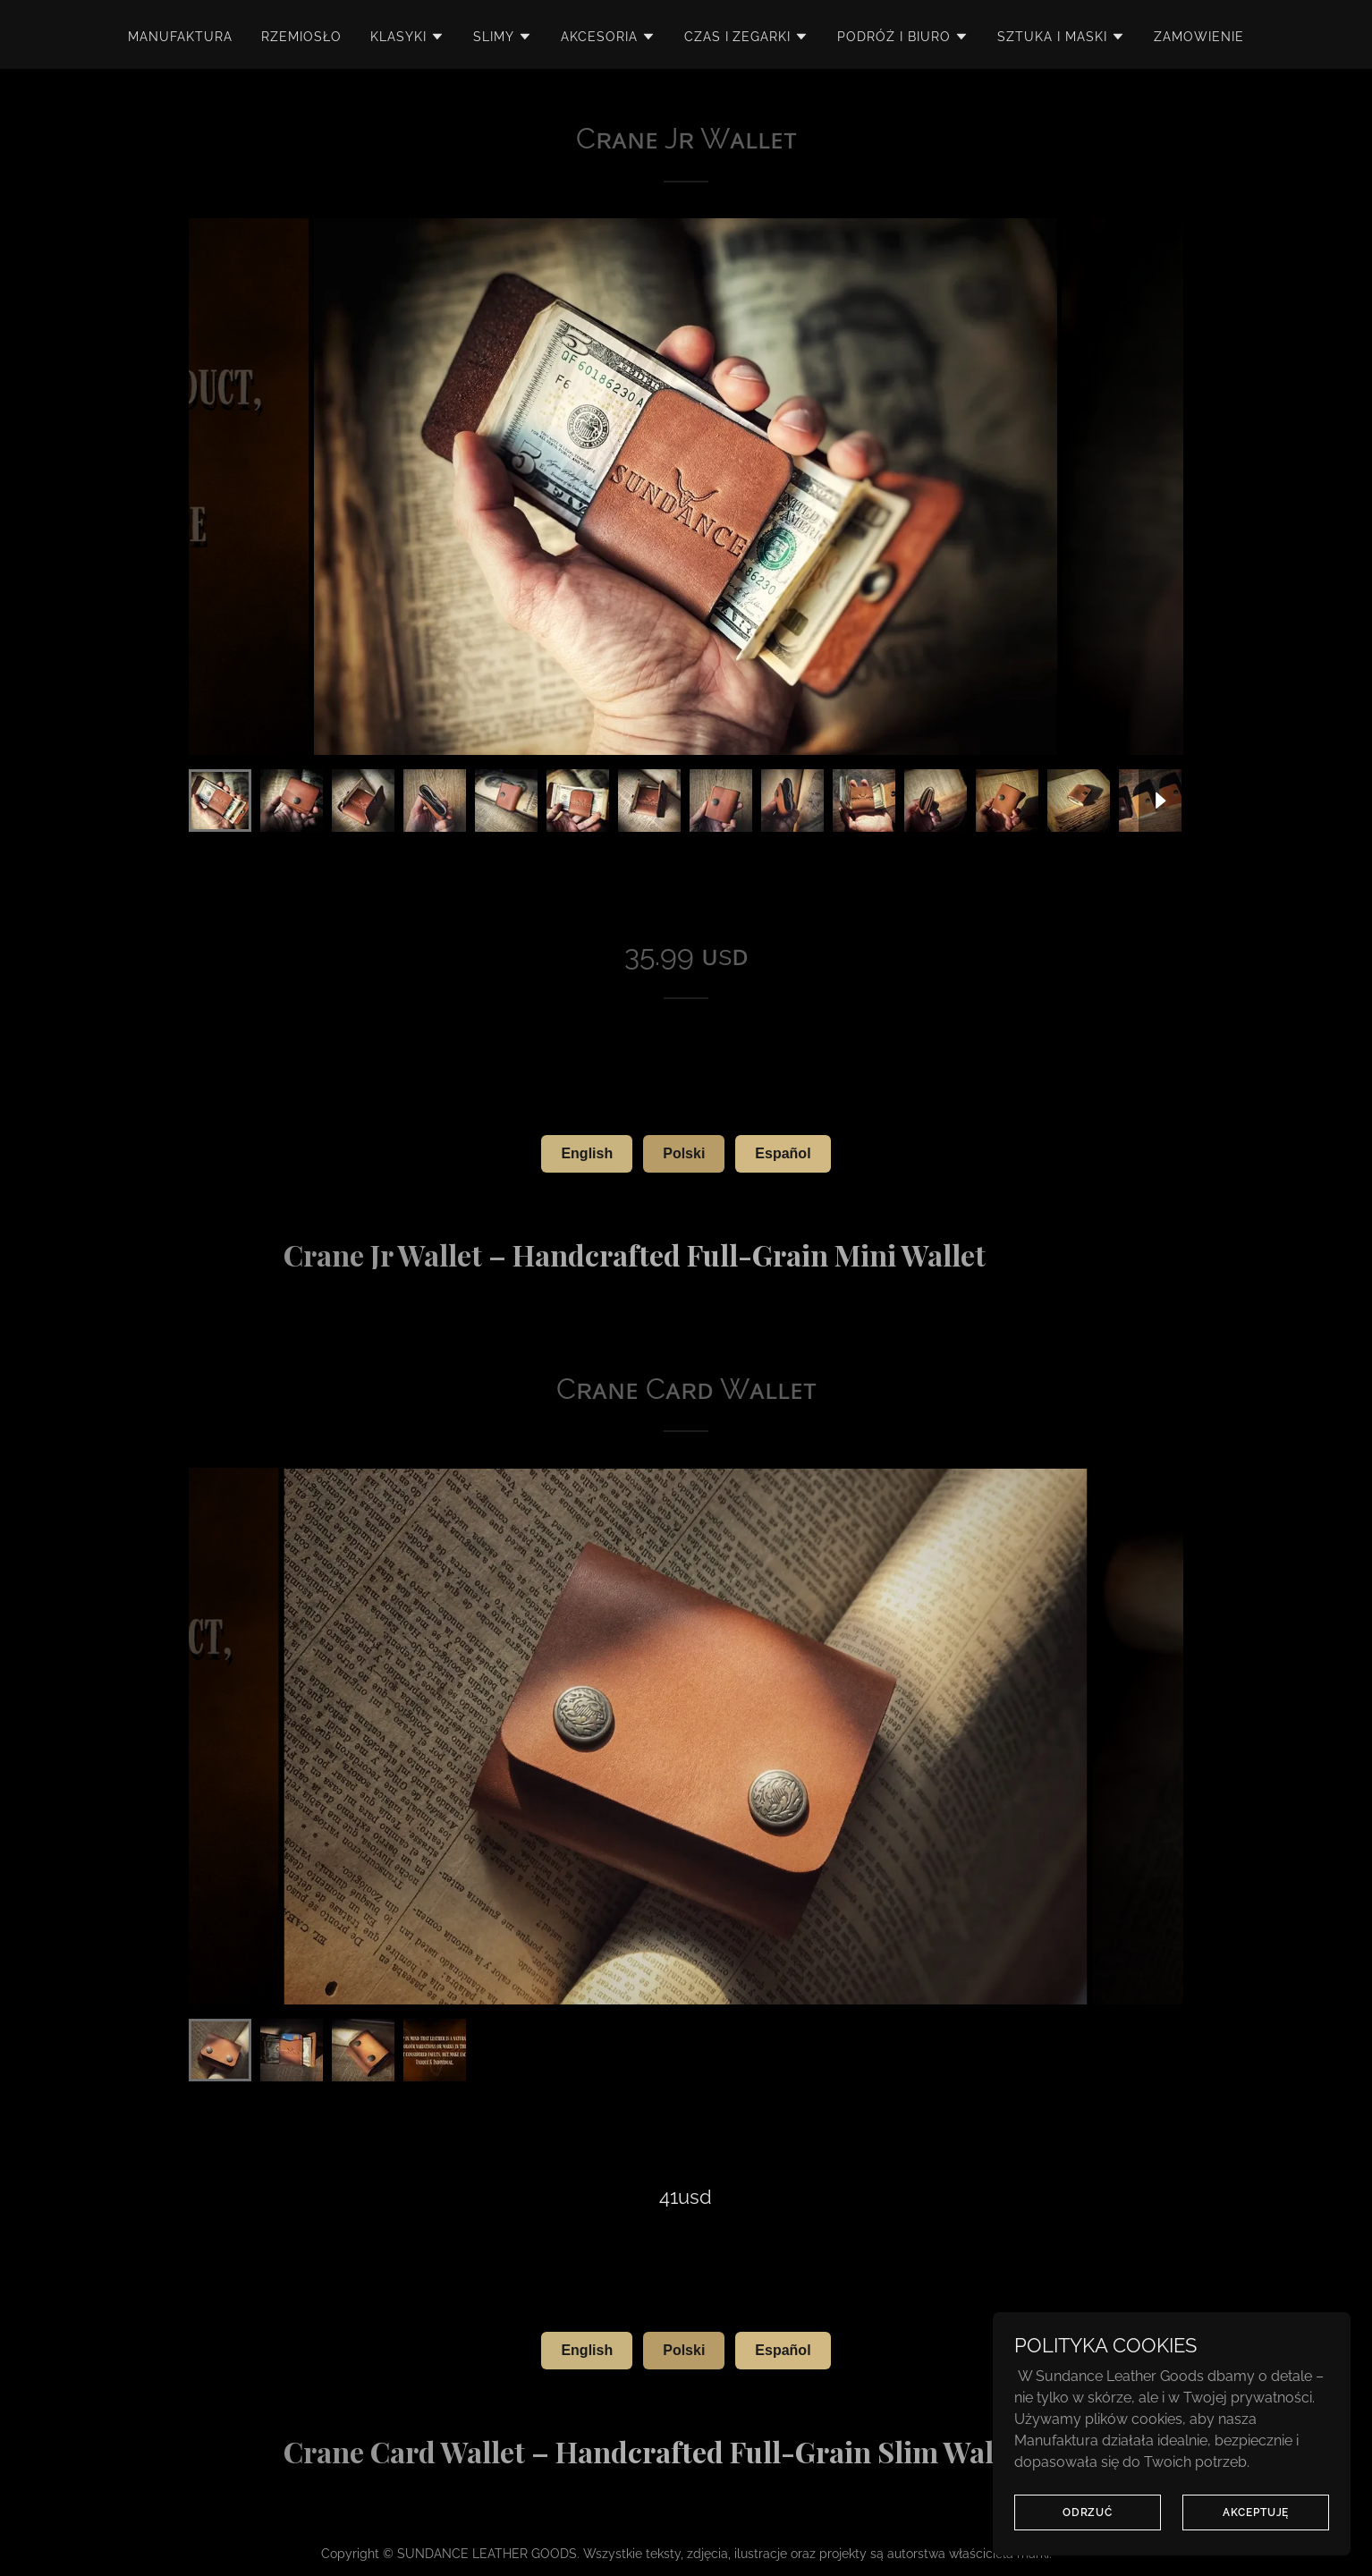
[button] (407, 36)
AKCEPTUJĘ (1256, 2511)
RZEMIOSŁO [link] (301, 37)
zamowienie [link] (1199, 37)
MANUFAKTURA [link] (180, 37)
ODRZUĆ (1088, 2511)
